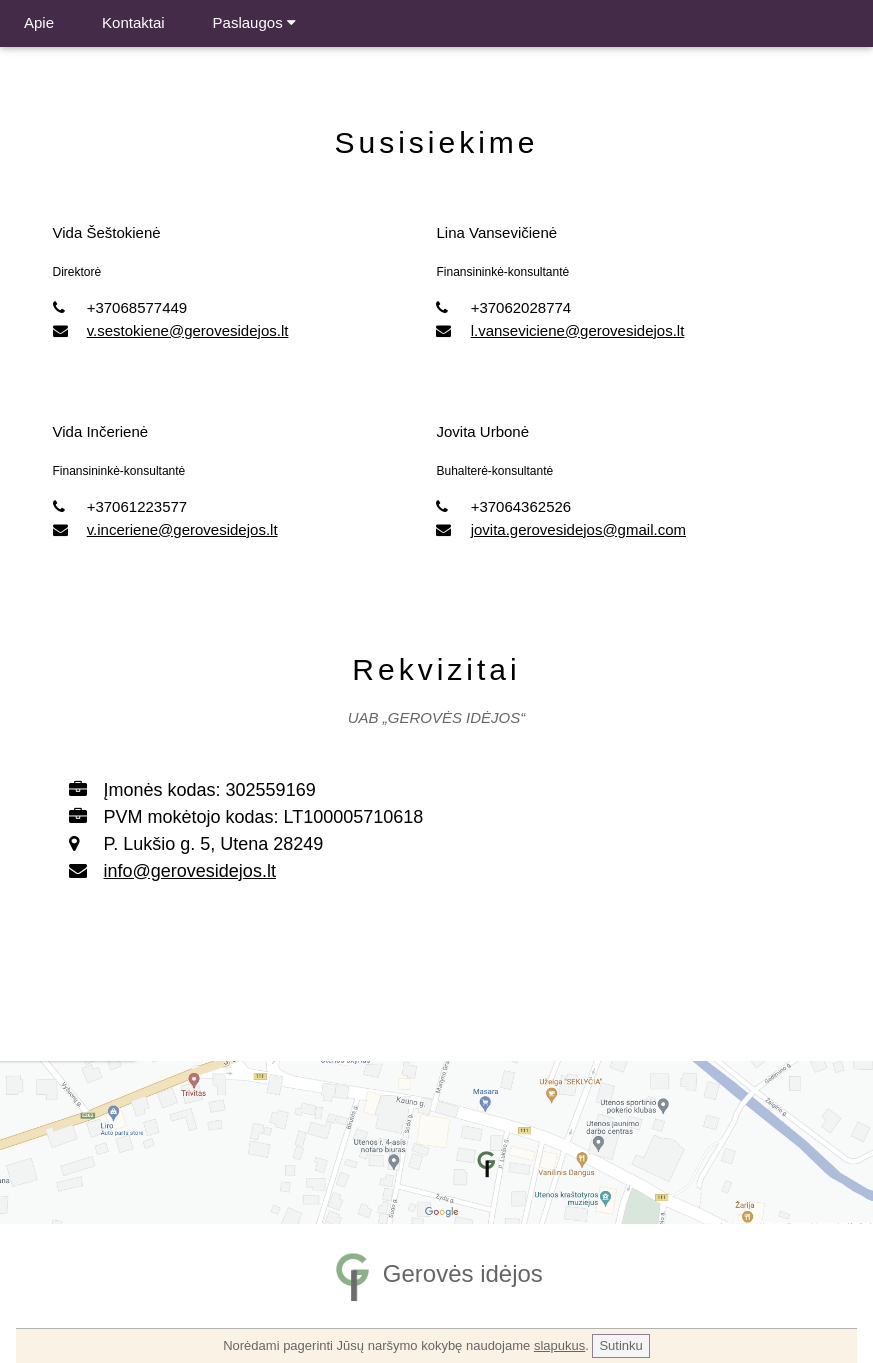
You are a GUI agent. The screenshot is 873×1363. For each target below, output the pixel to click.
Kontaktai (133, 22)
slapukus (559, 1345)
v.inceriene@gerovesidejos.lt (182, 529)
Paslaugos (254, 22)
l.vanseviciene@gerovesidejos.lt (578, 330)
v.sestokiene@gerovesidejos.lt (188, 330)
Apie (39, 22)
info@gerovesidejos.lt (190, 871)
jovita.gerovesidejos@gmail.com (578, 529)
